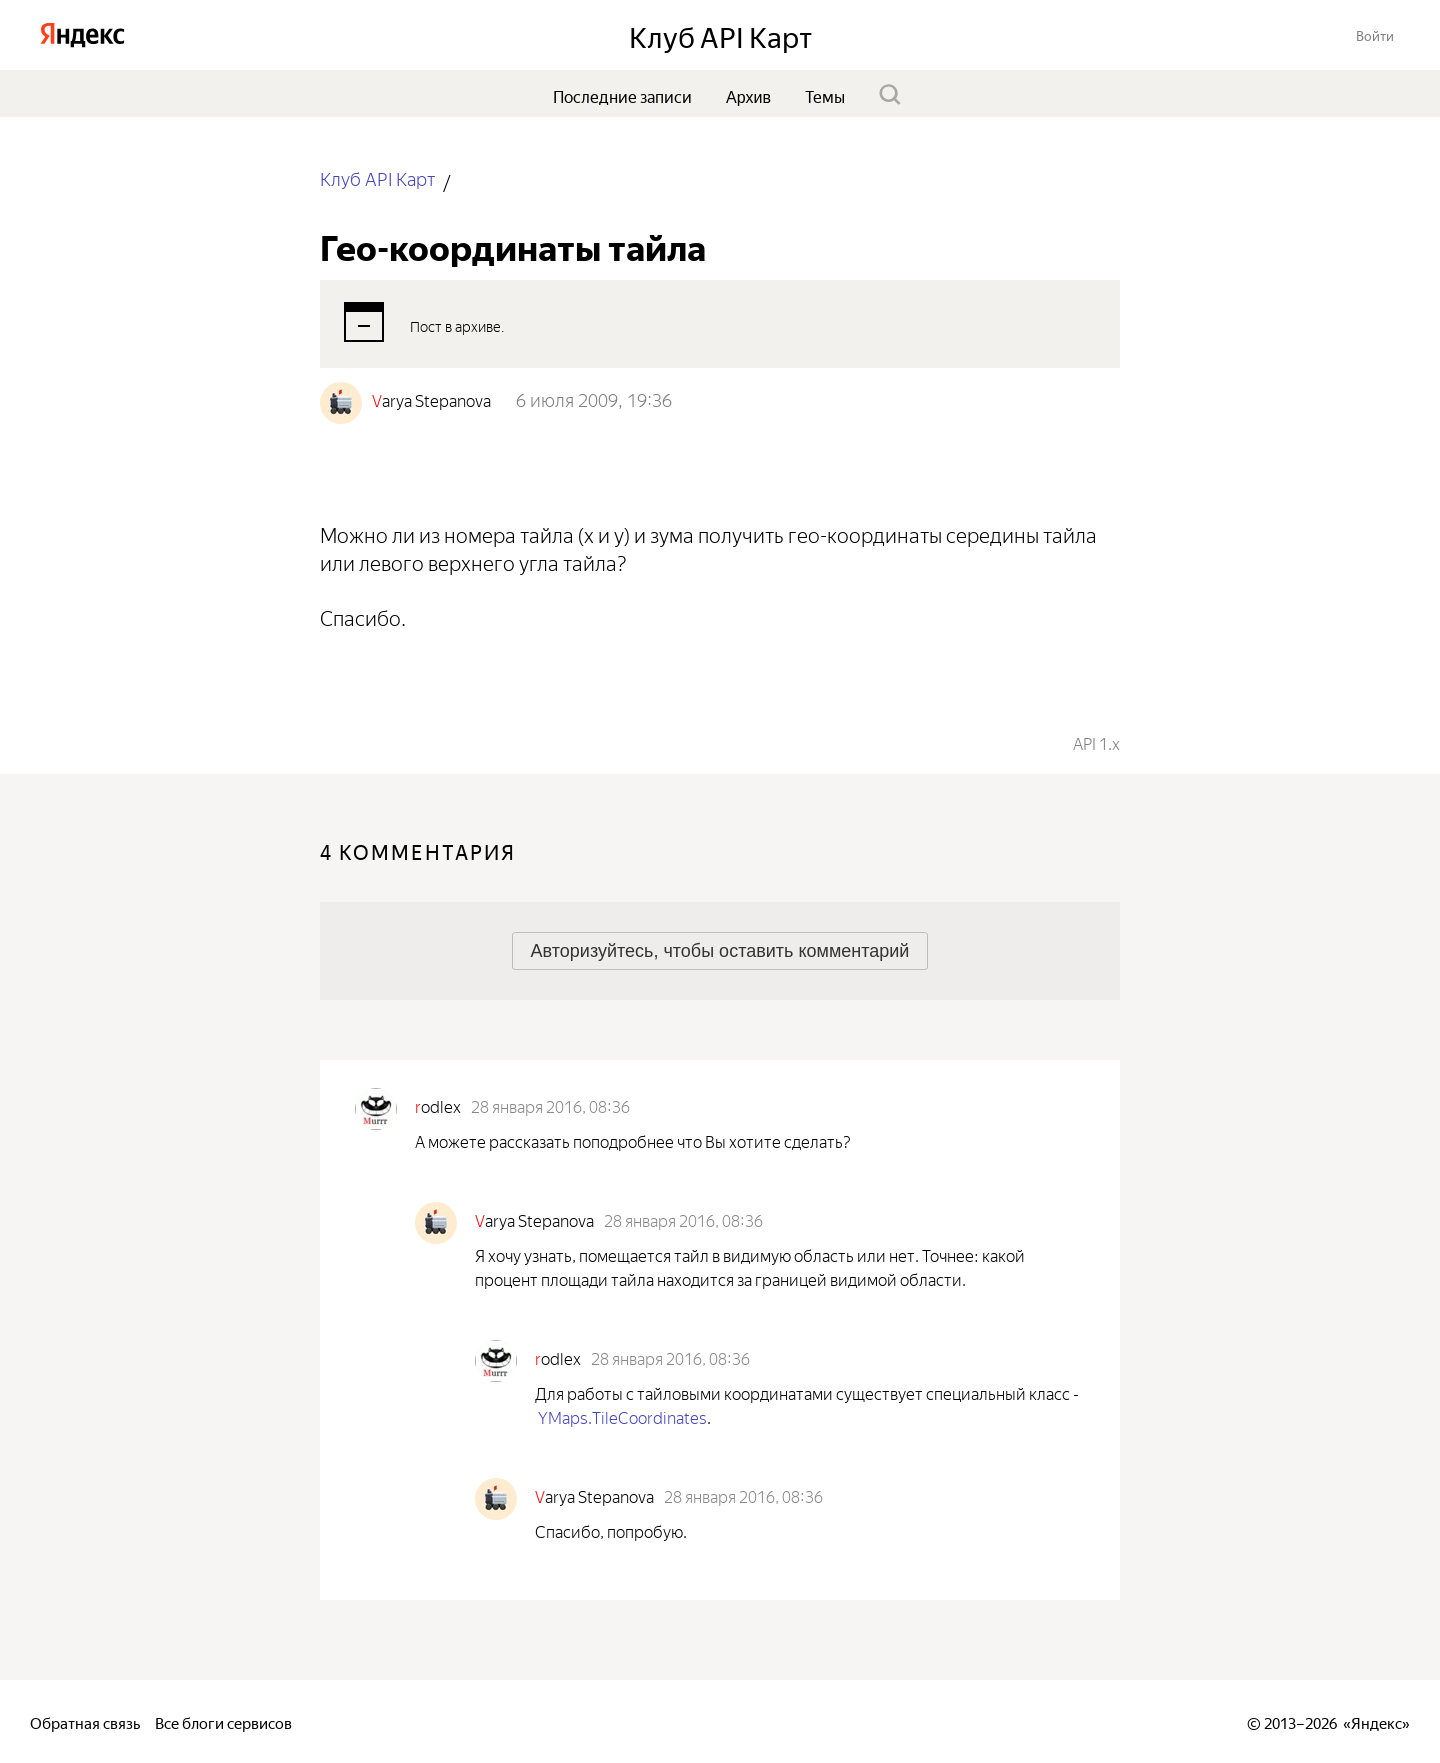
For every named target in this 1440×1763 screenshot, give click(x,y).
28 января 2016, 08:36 (550, 1105)
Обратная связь (85, 1721)
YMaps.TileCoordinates (622, 1416)
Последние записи (622, 95)
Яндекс (1376, 1721)
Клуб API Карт (377, 177)
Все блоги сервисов (223, 1721)
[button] (1375, 34)
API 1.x (1096, 742)
